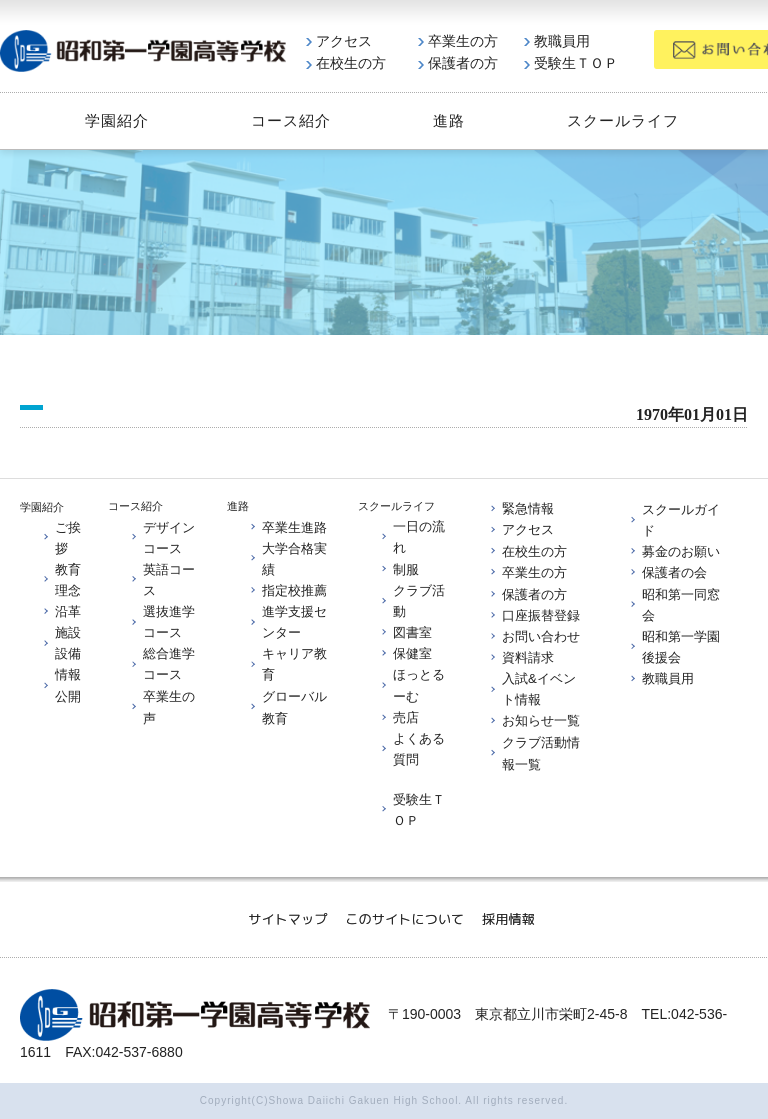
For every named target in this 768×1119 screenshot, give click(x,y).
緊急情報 (521, 508)
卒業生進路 (287, 526)
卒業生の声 (162, 707)
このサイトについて (404, 918)
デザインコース (162, 537)
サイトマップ (287, 918)
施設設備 (61, 643)
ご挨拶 (61, 537)
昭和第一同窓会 (674, 604)
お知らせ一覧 (534, 720)
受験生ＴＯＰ (571, 63)
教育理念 (61, 579)
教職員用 (557, 41)
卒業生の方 (458, 41)
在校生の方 (346, 63)
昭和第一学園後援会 (674, 646)
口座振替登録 (534, 614)
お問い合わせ (534, 635)
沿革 (61, 611)
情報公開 (61, 685)
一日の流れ (412, 536)
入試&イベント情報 (532, 689)
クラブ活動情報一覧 (534, 752)
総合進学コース (162, 664)
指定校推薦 (287, 589)
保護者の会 (667, 572)
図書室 (405, 632)
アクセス (339, 41)
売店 (399, 717)
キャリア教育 (287, 664)
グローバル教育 (287, 707)
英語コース (162, 579)
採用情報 (508, 918)
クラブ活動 (412, 600)
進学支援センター (287, 622)
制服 (399, 568)
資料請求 (521, 657)
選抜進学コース (162, 622)
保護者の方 (458, 63)
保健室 (405, 653)
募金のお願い (674, 551)
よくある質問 (412, 749)
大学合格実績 (287, 558)
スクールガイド (674, 519)
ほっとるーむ (412, 685)
